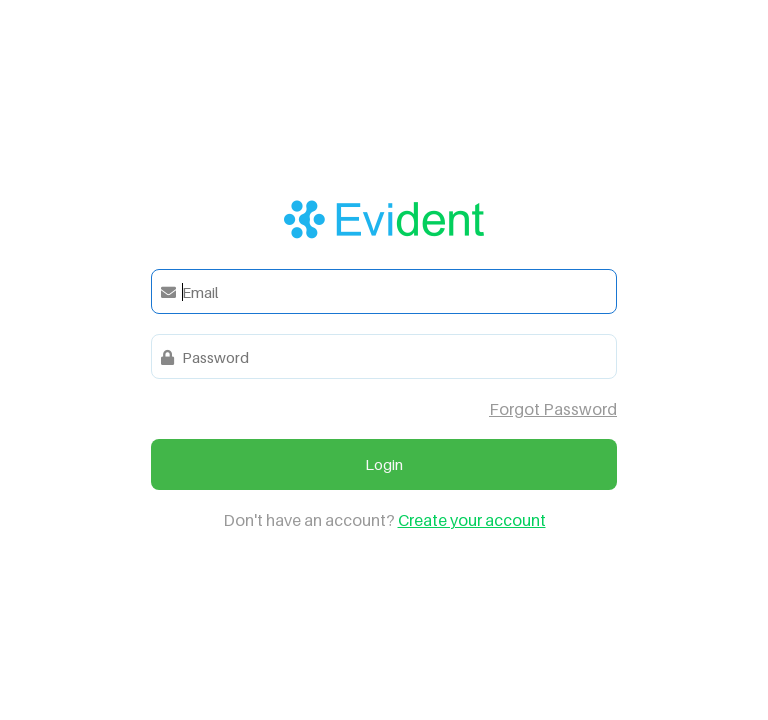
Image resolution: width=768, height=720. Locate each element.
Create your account (472, 520)
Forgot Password (553, 409)
